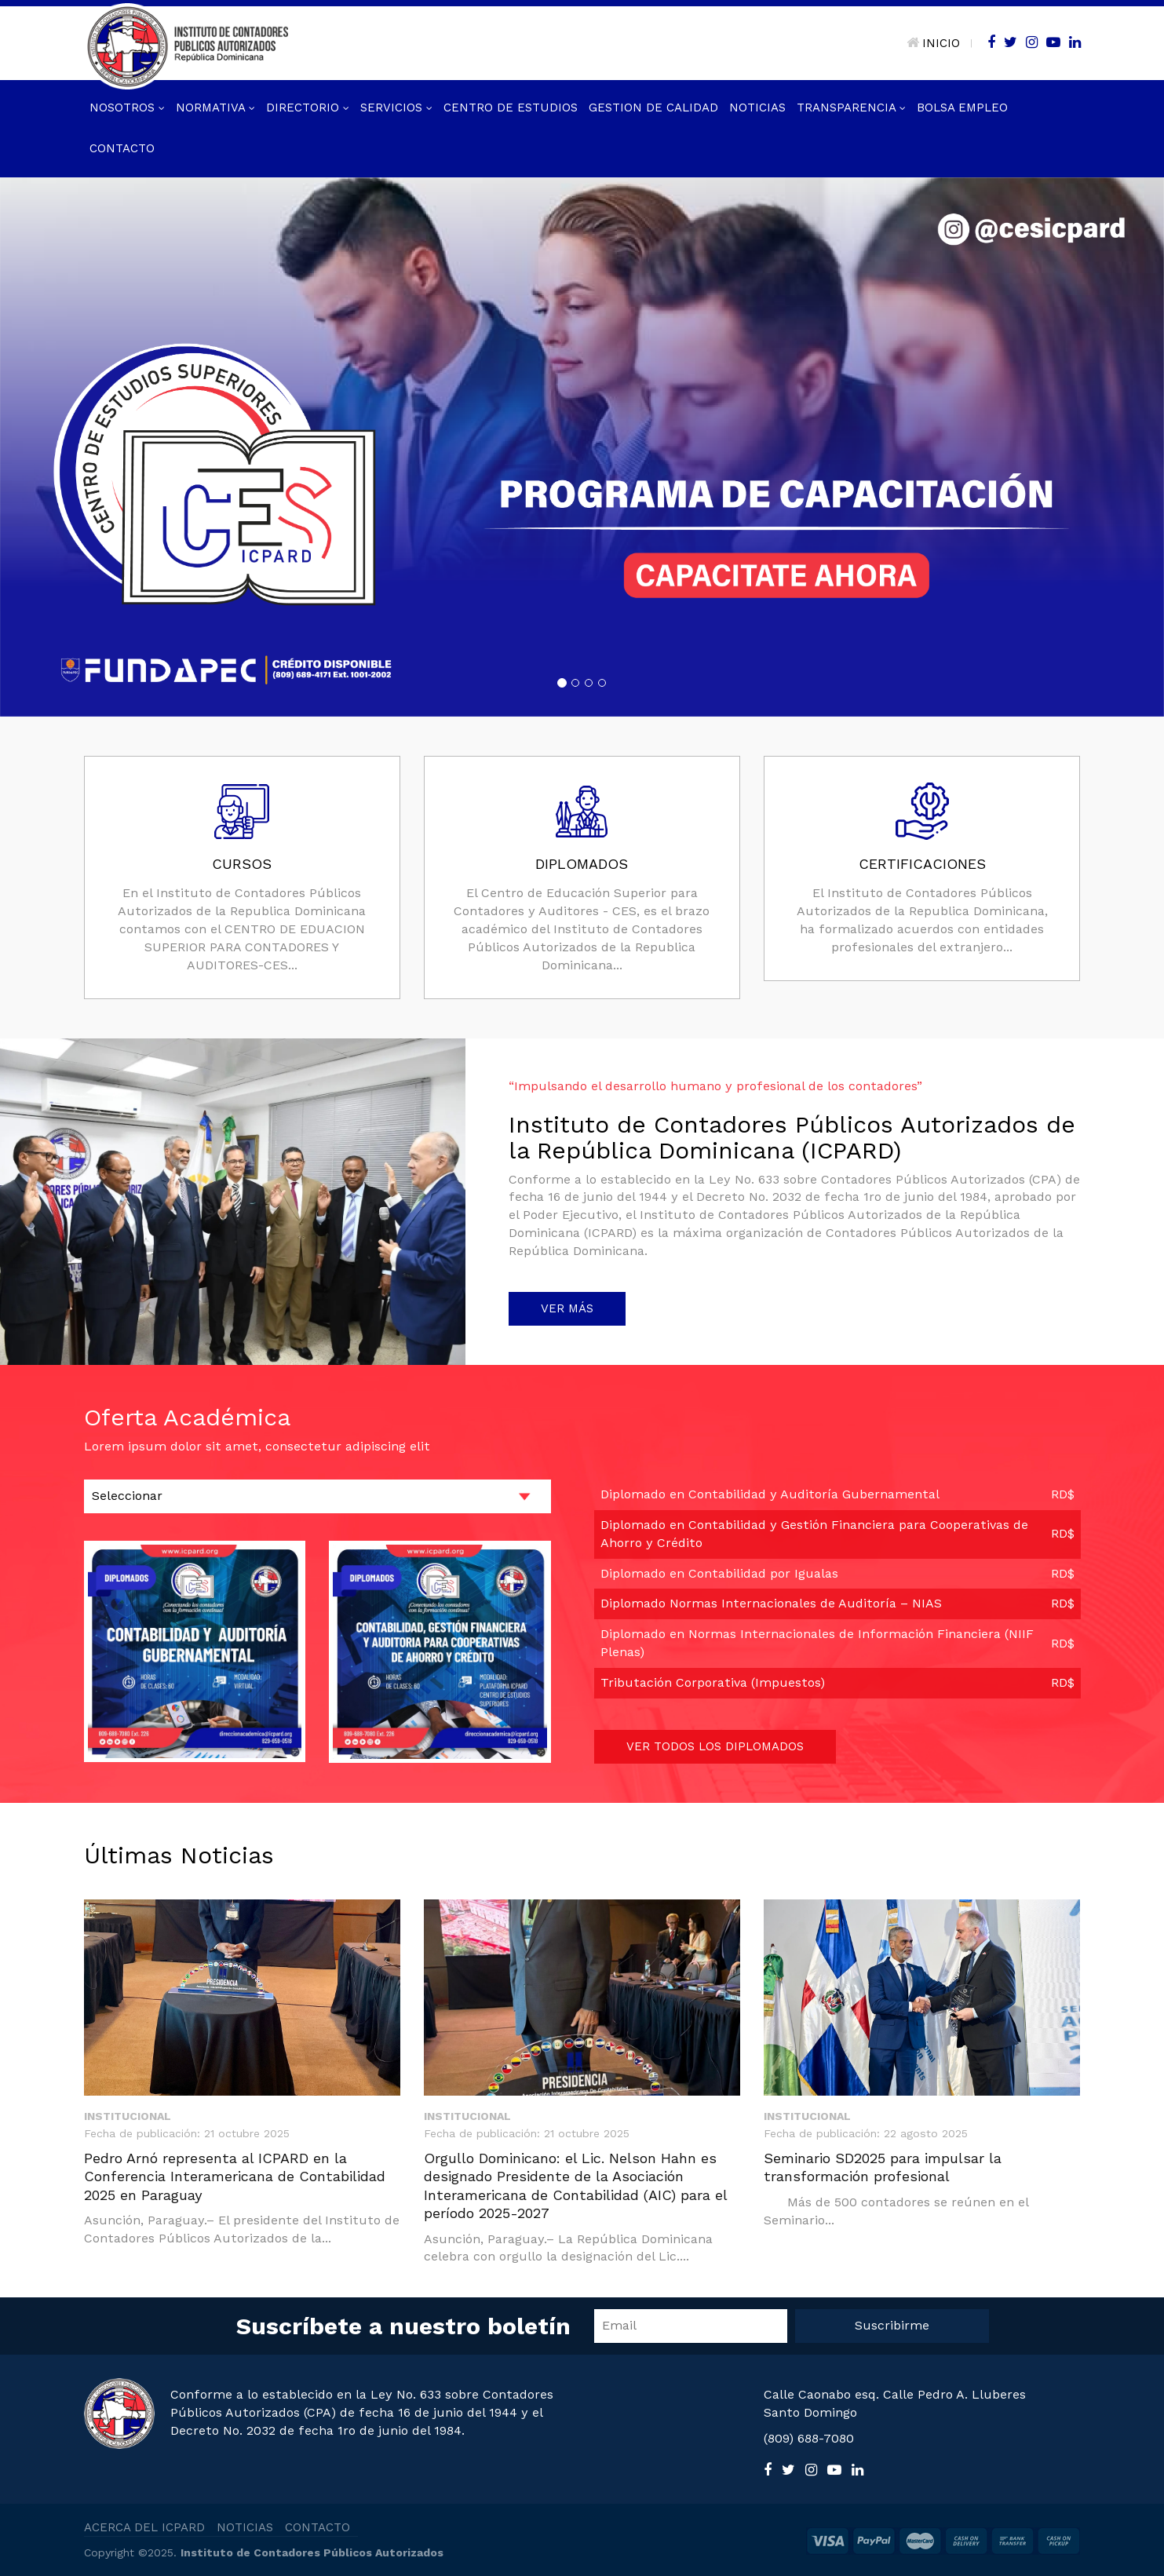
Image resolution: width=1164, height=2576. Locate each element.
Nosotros (127, 107)
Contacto (122, 148)
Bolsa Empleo (962, 107)
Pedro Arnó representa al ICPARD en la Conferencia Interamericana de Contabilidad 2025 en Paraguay (234, 2176)
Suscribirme (892, 2325)
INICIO (933, 43)
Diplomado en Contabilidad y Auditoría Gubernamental (770, 1494)
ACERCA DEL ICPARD (144, 2527)
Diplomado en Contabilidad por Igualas (719, 1573)
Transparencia (851, 107)
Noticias (757, 107)
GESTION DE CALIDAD (653, 107)
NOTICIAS (245, 2527)
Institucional (127, 2116)
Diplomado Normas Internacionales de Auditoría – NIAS (771, 1603)
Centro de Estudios (510, 107)
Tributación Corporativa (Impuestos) (712, 1682)
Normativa (215, 107)
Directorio (307, 107)
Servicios (396, 107)
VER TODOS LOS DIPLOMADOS (715, 1746)
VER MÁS (567, 1308)
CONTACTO (317, 2527)
